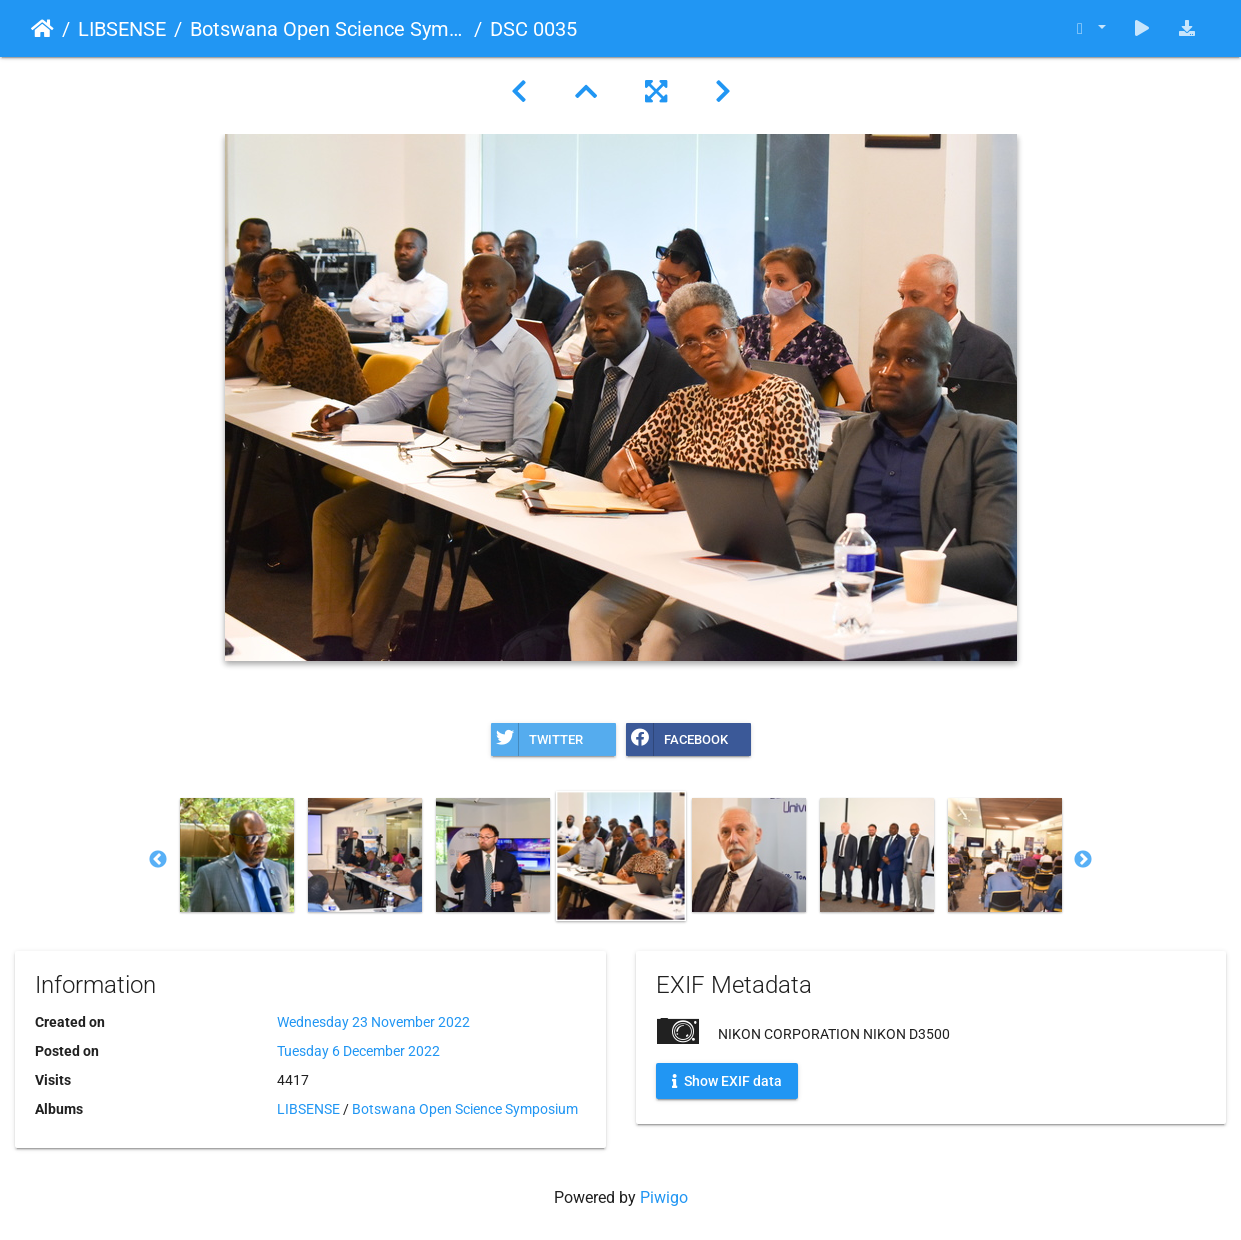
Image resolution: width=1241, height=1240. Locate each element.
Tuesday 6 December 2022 (358, 1051)
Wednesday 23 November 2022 (373, 1022)
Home (42, 29)
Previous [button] (158, 860)
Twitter (537, 739)
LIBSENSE (122, 29)
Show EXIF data (727, 1081)
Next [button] (1083, 860)
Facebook (677, 739)
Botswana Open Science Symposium (328, 29)
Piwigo (664, 1197)
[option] (237, 855)
